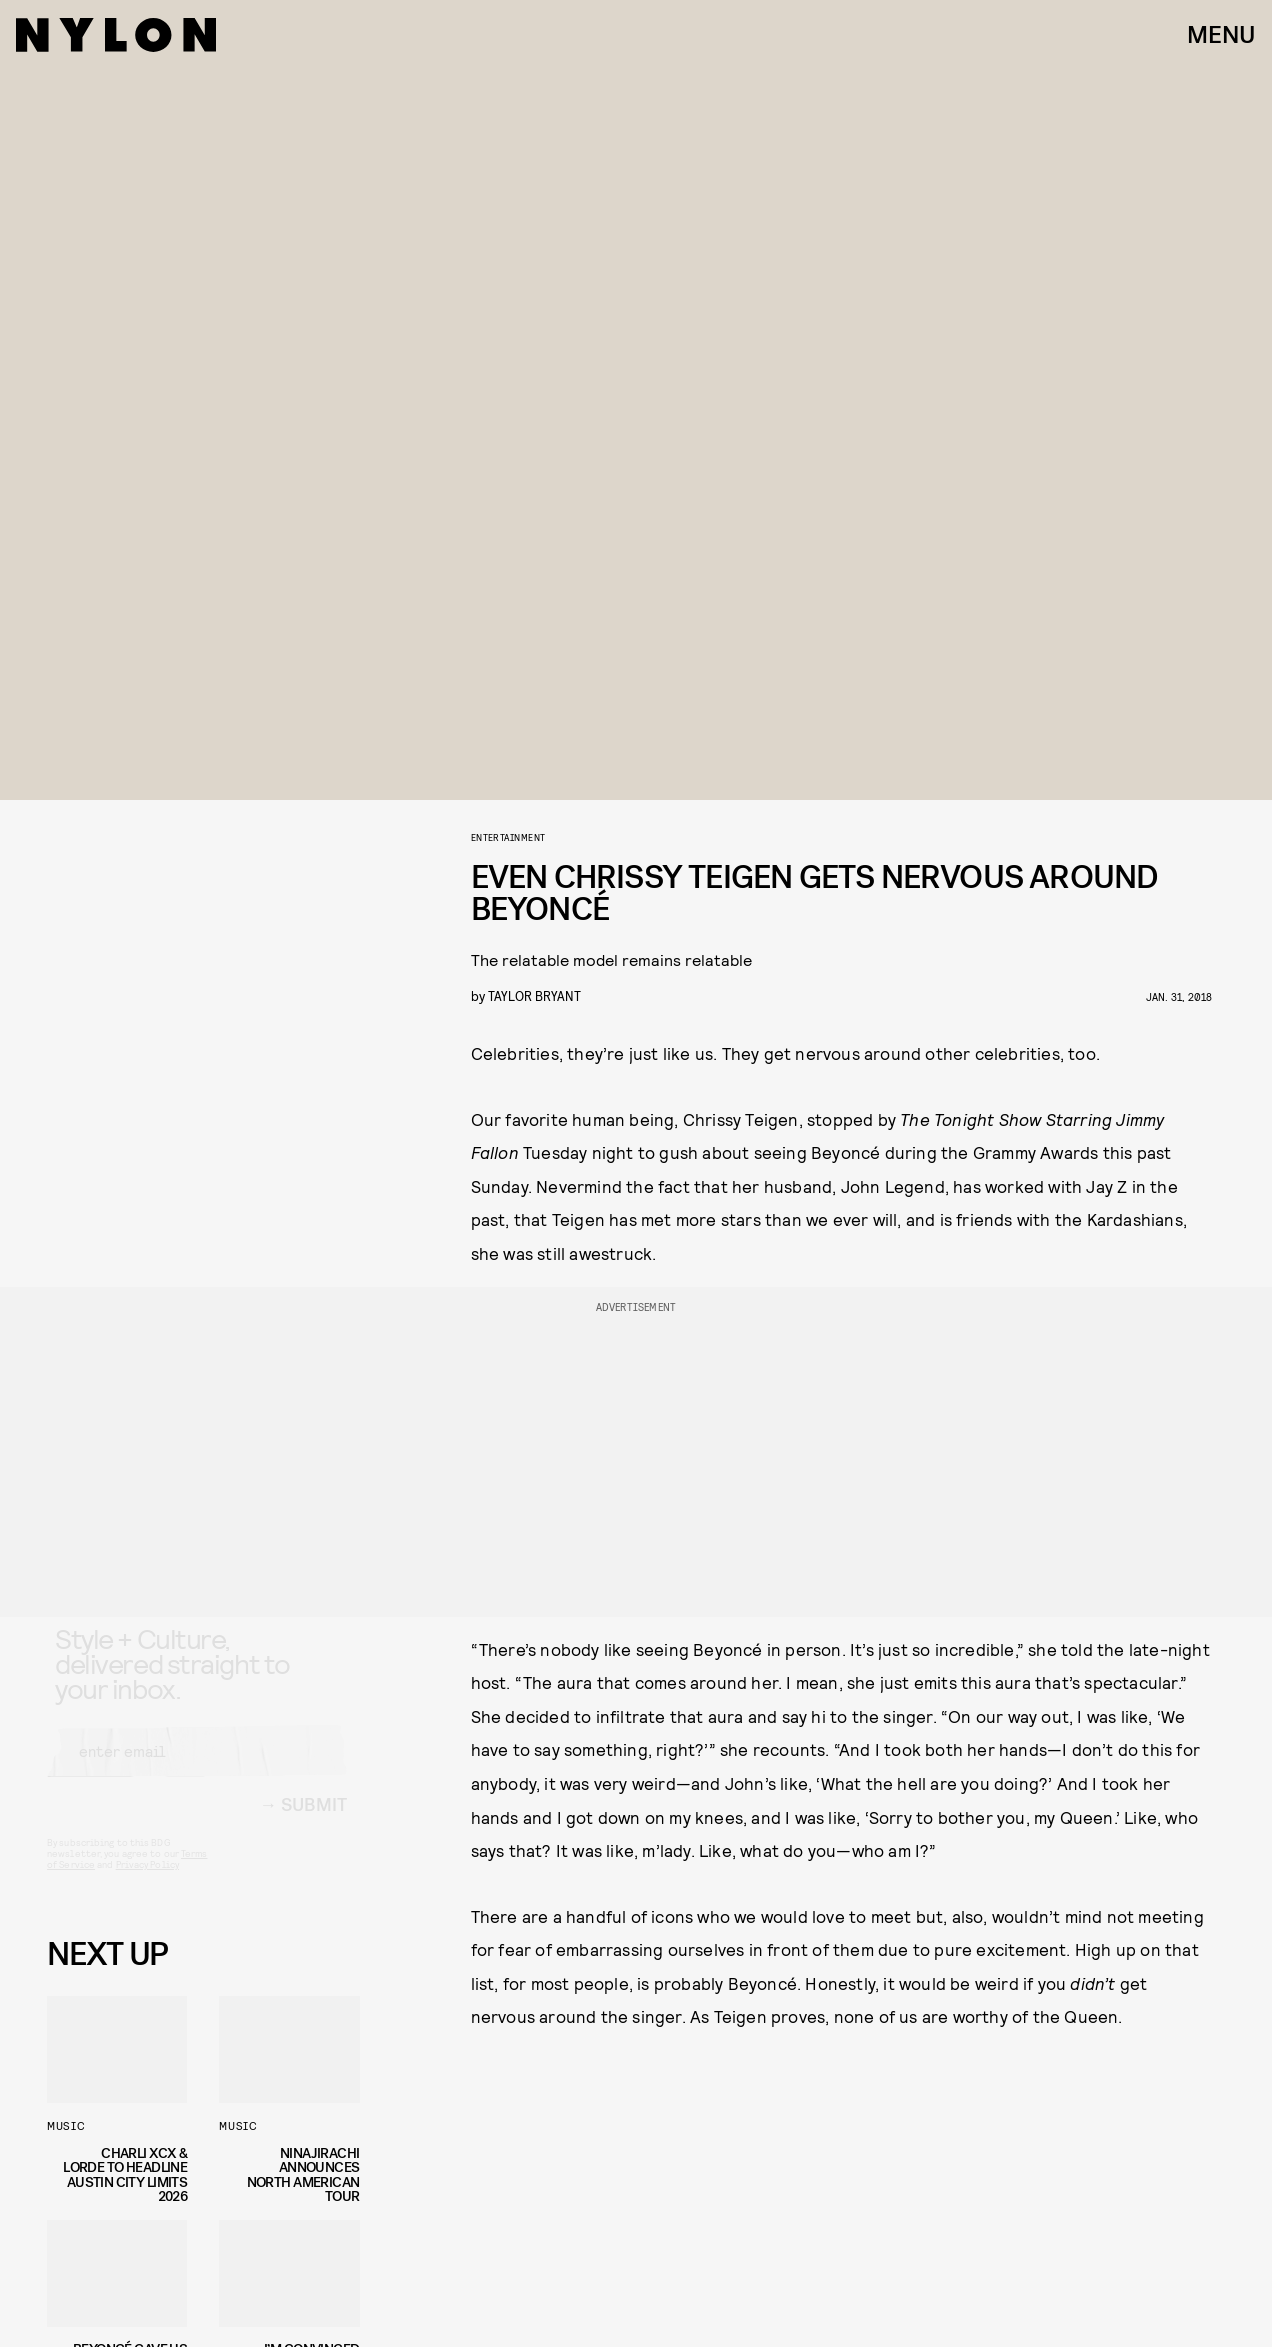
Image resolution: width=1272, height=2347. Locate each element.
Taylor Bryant (534, 995)
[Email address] (197, 1770)
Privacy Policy (147, 1883)
